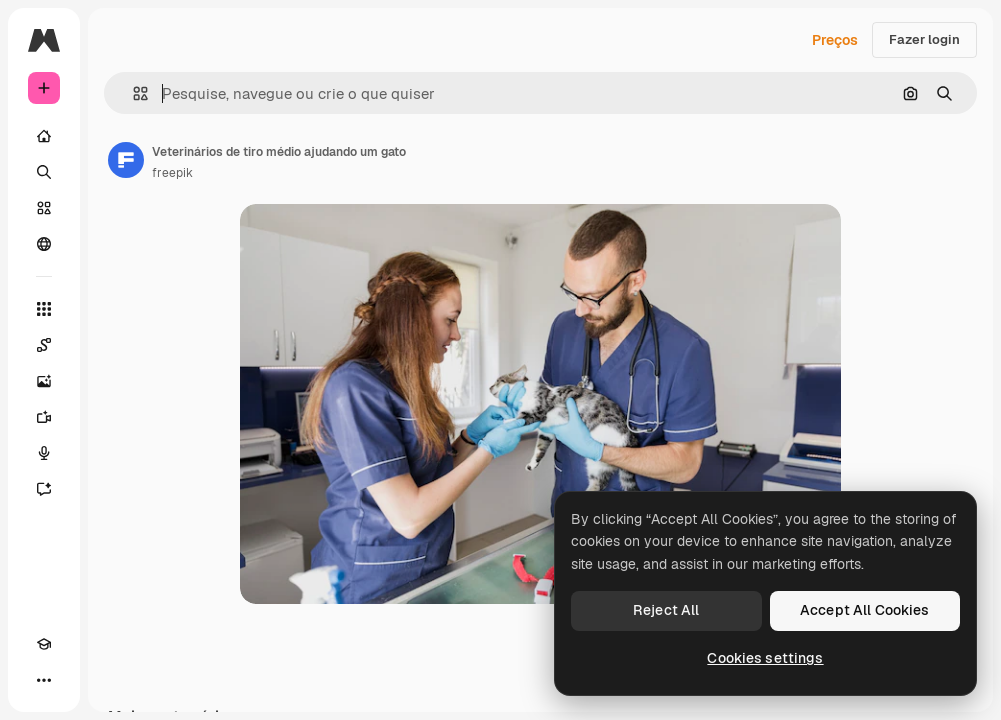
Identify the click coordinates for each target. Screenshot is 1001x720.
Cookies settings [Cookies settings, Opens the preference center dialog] (765, 658)
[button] (132, 93)
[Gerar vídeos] (44, 417)
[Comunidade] (44, 244)
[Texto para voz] (44, 453)
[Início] (44, 136)
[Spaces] (44, 345)
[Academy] (44, 644)
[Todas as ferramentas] (44, 309)
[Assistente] (44, 489)
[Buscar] (44, 172)
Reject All (666, 610)
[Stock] (44, 208)
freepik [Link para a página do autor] (172, 173)
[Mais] (44, 680)
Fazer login (924, 39)
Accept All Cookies (865, 610)
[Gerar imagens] (44, 381)
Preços (835, 40)
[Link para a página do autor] (126, 160)
